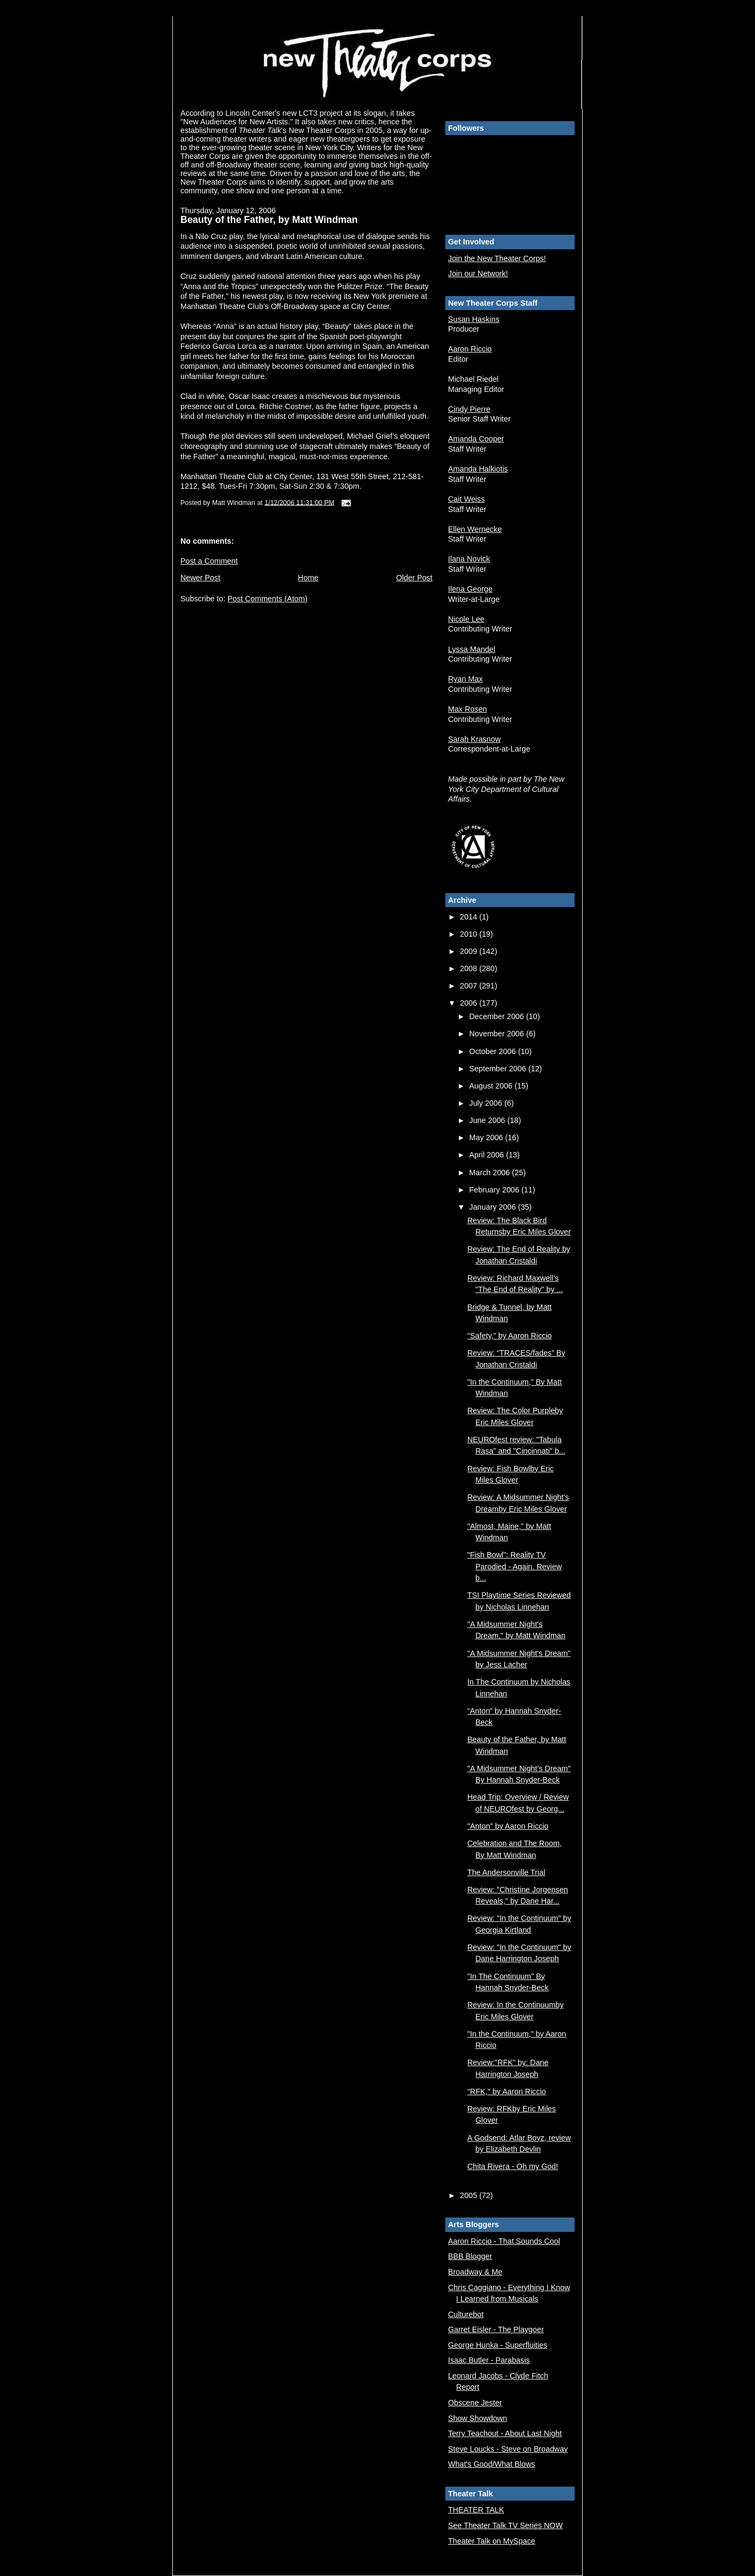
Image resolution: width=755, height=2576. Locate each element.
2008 (469, 968)
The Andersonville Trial (506, 1872)
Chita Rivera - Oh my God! (512, 2166)
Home (308, 577)
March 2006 (490, 1172)
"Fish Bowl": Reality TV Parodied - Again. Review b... (514, 1566)
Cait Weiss (466, 499)
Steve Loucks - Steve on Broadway (508, 2449)
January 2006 (493, 1207)
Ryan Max (465, 679)
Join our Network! (478, 273)
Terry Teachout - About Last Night (505, 2433)
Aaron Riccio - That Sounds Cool (504, 2241)
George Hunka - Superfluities (497, 2345)
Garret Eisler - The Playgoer (496, 2329)
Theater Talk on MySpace (491, 2541)
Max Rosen (467, 709)
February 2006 (495, 1189)
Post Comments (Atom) (267, 598)
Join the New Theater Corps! (497, 258)
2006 (469, 1003)
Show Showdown (477, 2418)
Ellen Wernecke (475, 529)
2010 (469, 934)
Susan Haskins (473, 319)
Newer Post (200, 577)
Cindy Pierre (469, 409)
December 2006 (497, 1016)
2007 (469, 985)
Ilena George (470, 589)
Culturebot (466, 2314)
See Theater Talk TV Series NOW (505, 2525)
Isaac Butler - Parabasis (489, 2360)
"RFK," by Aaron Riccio (506, 2091)
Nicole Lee (466, 619)
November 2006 (497, 1033)
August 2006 (491, 1086)
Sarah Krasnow (474, 739)
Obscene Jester (475, 2402)
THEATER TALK (476, 2509)
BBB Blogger (470, 2256)
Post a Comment (208, 561)
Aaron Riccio (470, 349)
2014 (469, 917)
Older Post (414, 577)
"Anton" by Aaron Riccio (508, 1826)
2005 (469, 2195)
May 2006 (487, 1137)
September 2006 (498, 1068)
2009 (469, 951)
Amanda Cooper (476, 438)
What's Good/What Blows (491, 2464)
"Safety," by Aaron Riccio (509, 1335)
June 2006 (488, 1120)
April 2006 (487, 1154)
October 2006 (493, 1051)
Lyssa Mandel (471, 649)
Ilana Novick (469, 558)
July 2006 (486, 1103)
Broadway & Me (475, 2272)
